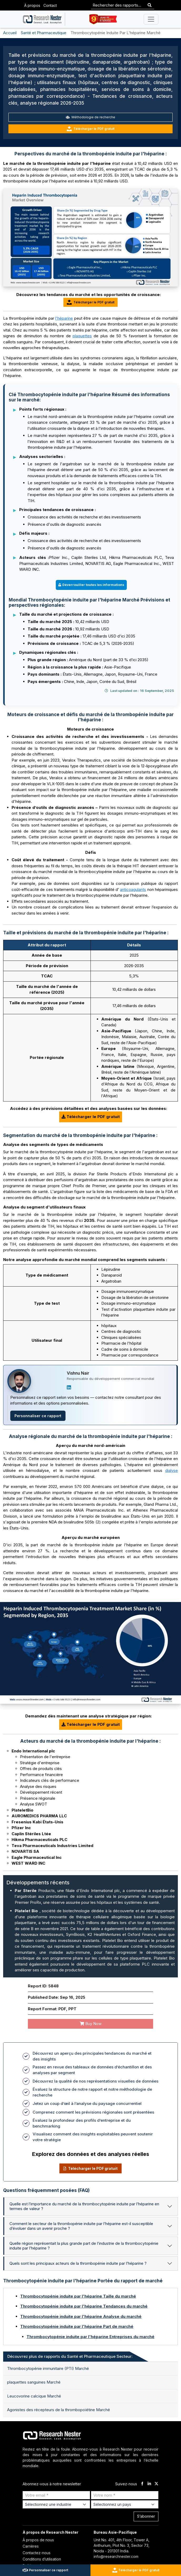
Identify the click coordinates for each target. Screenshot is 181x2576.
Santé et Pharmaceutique (43, 32)
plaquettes (82, 335)
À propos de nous (38, 2540)
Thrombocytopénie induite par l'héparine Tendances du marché (84, 2306)
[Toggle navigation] (151, 19)
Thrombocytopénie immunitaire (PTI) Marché (48, 2368)
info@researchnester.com (116, 2556)
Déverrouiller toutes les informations (91, 585)
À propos (32, 5)
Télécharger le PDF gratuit (90, 128)
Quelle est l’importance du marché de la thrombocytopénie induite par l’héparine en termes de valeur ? (84, 2206)
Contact (50, 5)
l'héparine (64, 318)
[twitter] (156, 2484)
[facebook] (142, 2484)
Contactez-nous (37, 2553)
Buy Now (91, 2023)
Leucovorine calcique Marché (34, 2396)
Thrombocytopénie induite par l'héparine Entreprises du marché (90, 2336)
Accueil (10, 32)
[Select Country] (124, 2504)
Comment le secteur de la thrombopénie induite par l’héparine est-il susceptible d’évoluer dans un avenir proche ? (81, 2226)
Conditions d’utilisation (42, 2559)
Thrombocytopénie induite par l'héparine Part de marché (76, 2326)
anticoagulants (133, 889)
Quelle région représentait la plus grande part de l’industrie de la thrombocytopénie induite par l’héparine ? (83, 2246)
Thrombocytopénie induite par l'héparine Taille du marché (78, 2296)
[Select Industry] (56, 2504)
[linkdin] (149, 2484)
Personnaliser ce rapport (37, 1416)
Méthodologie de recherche (90, 117)
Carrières (31, 2546)
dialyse (171, 1470)
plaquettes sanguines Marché (34, 2382)
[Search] (149, 5)
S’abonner (146, 2516)
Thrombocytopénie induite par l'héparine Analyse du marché (81, 2316)
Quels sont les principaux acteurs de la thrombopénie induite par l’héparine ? (78, 2263)
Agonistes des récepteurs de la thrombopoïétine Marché (58, 2409)
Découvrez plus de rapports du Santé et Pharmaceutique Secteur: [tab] (70, 2356)
